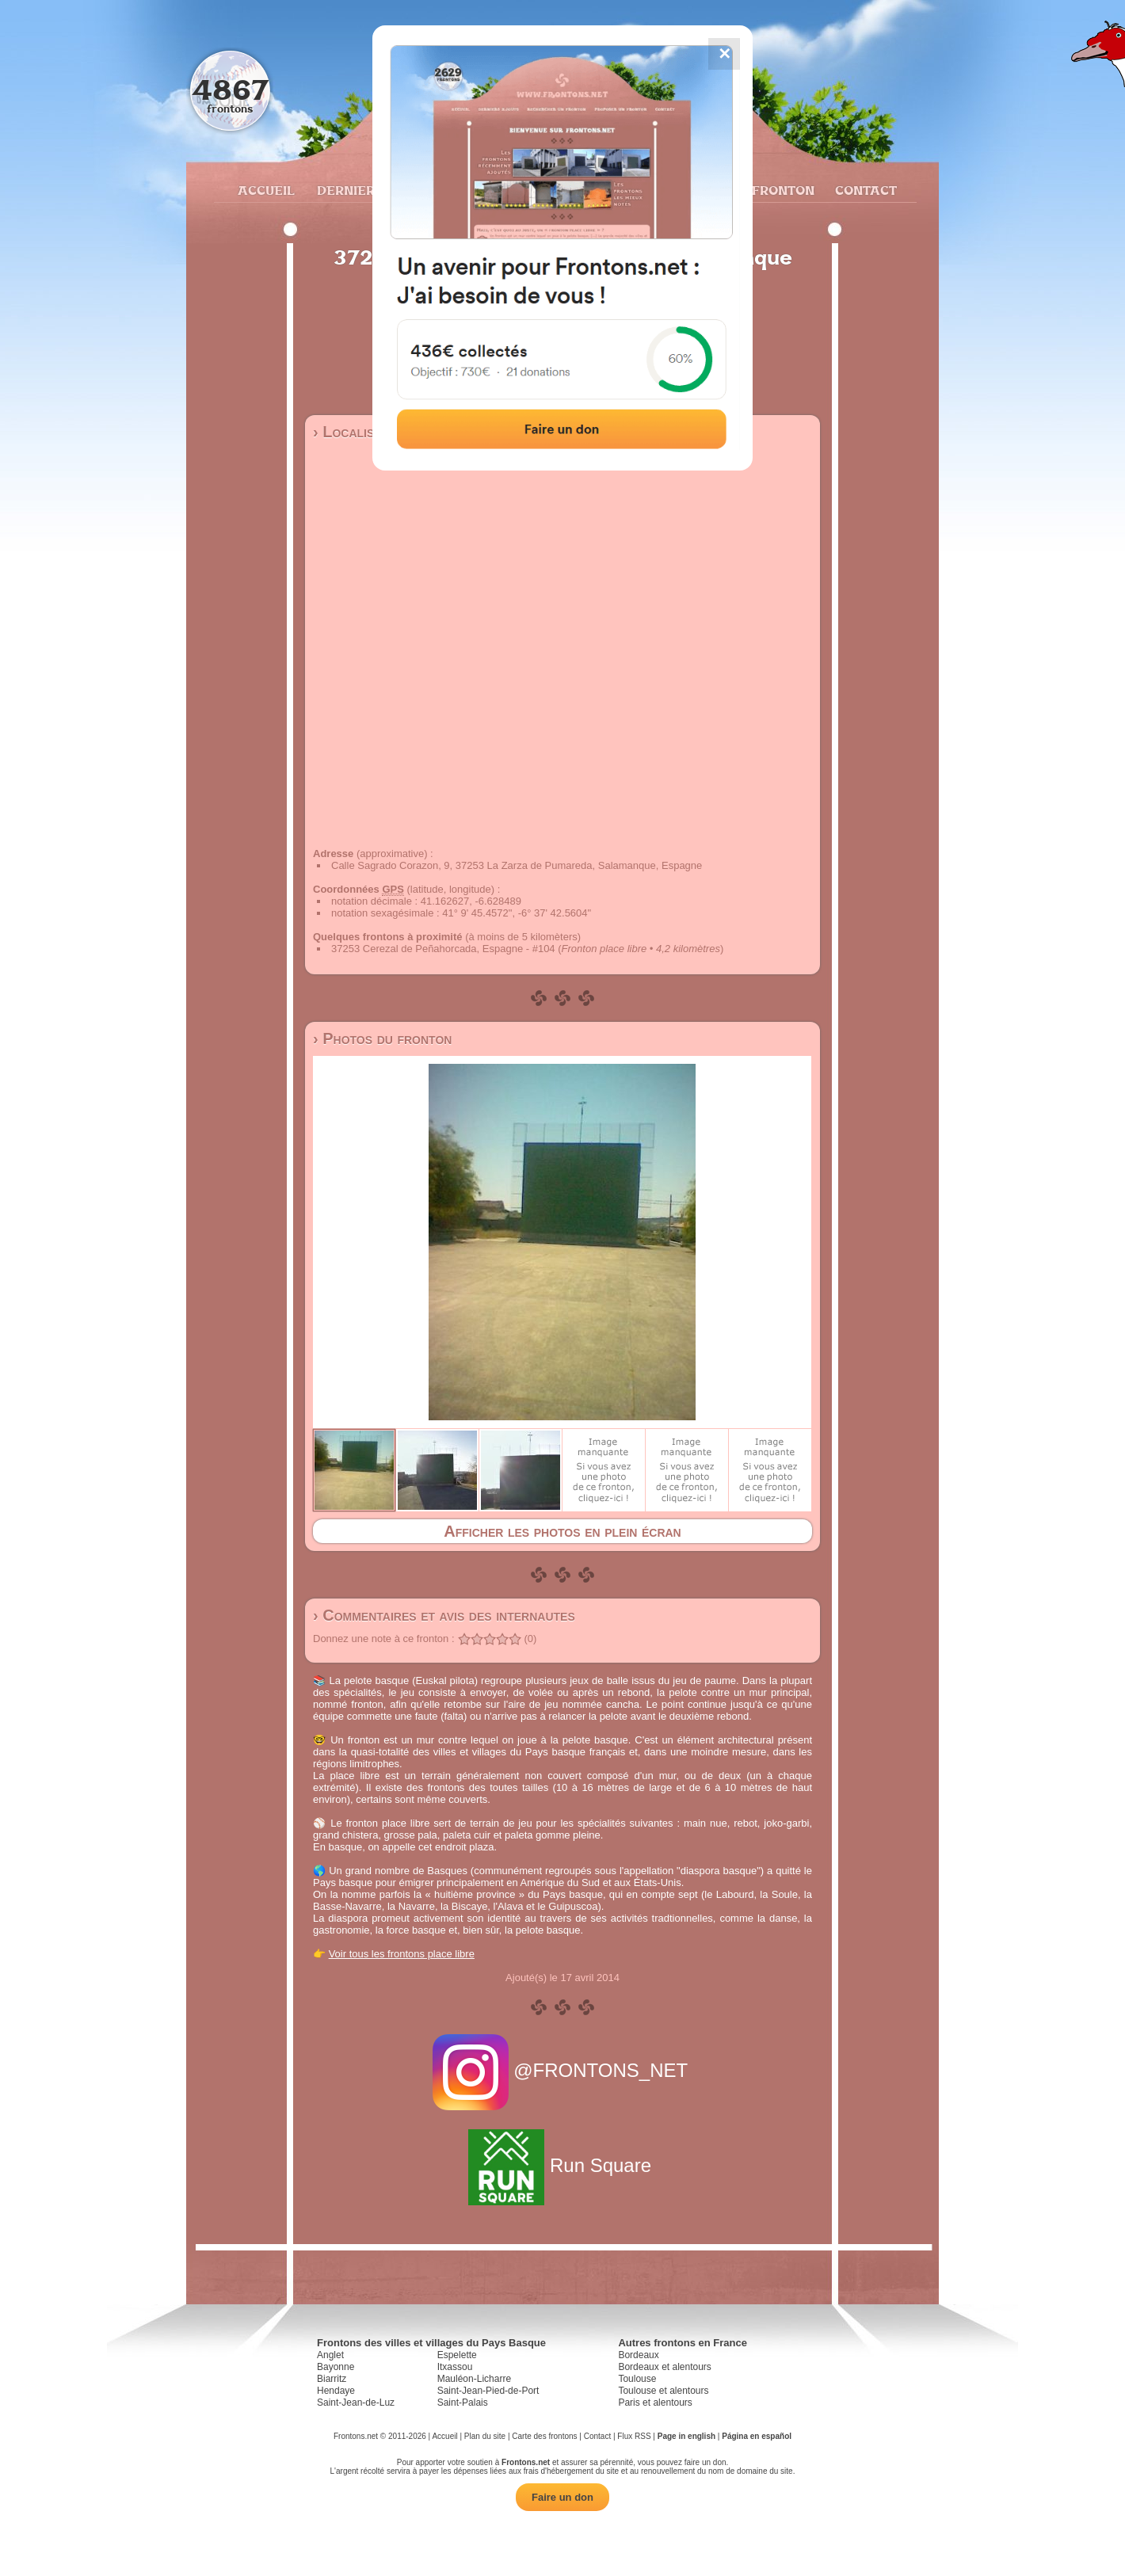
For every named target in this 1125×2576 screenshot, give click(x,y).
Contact (864, 190)
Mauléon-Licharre (474, 2378)
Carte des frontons (544, 2436)
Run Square (562, 2165)
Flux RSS (633, 2436)
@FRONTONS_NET (563, 2070)
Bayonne (335, 2366)
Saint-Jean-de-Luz (356, 2402)
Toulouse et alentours (663, 2390)
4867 (230, 89)
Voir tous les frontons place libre (402, 1954)
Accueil (265, 190)
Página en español (756, 2436)
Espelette (457, 2355)
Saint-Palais (462, 2402)
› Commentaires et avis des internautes (444, 1615)
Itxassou (455, 2366)
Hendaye (336, 2390)
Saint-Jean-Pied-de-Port (488, 2390)
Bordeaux (638, 2355)
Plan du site (484, 2436)
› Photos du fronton (382, 1038)
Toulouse (637, 2378)
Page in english (686, 2436)
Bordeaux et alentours (664, 2366)
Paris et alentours (655, 2402)
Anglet (330, 2355)
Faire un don (562, 2497)
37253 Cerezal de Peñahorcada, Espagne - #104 (443, 949)
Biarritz (331, 2378)
